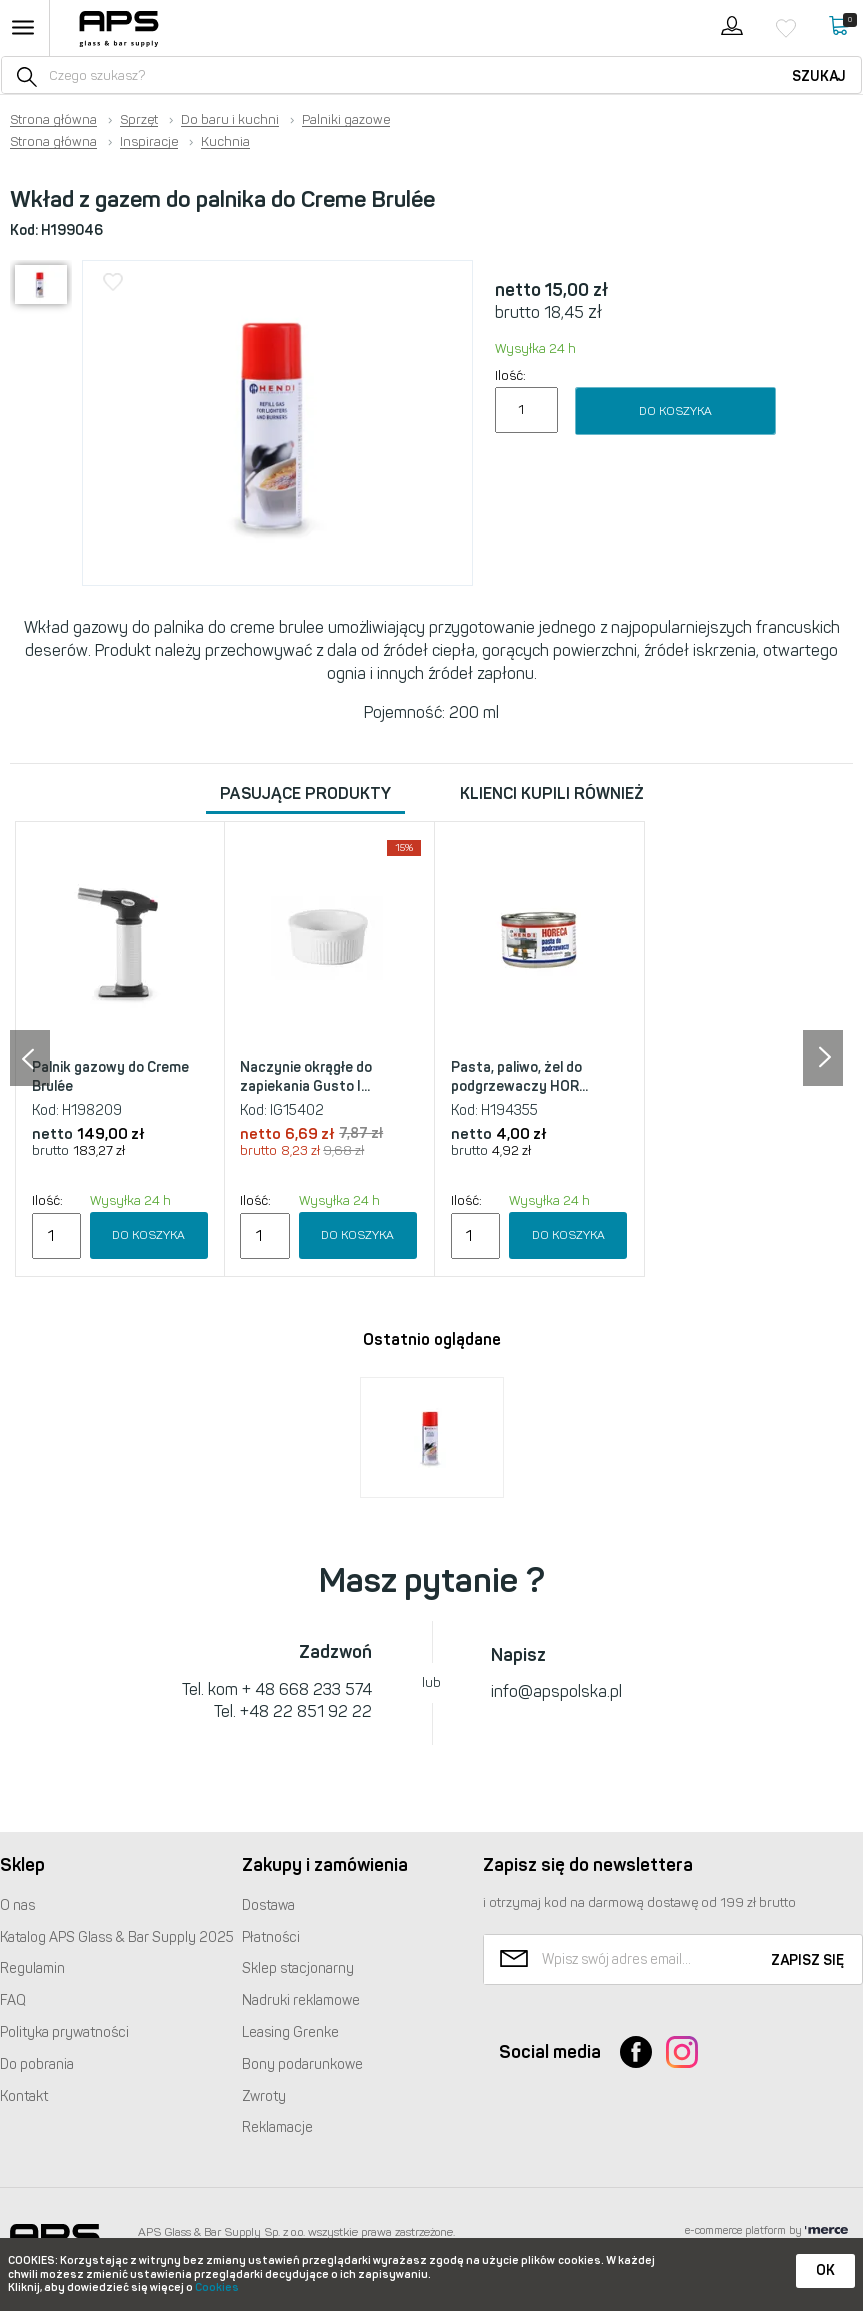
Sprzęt (139, 120)
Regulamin (32, 1968)
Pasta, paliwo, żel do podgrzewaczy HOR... (519, 1077)
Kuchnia (225, 142)
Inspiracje (149, 142)
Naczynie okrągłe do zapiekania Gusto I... (306, 1077)
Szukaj (819, 76)
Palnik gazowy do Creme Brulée (110, 1077)
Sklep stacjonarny (298, 1968)
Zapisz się (807, 1960)
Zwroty (264, 2096)
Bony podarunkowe (302, 2064)
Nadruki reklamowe (301, 2000)
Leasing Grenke (290, 2032)
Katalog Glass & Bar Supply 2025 (117, 1937)
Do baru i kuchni (230, 120)
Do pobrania (37, 2064)
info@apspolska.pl (556, 1691)
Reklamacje (277, 2127)
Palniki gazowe (346, 120)
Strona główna (53, 120)
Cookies (217, 2287)
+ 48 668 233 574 (307, 1689)
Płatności (271, 1937)
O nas (17, 1905)
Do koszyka (675, 411)
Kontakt (24, 2096)
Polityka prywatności (64, 2032)
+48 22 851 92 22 (306, 1711)
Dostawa (268, 1905)
